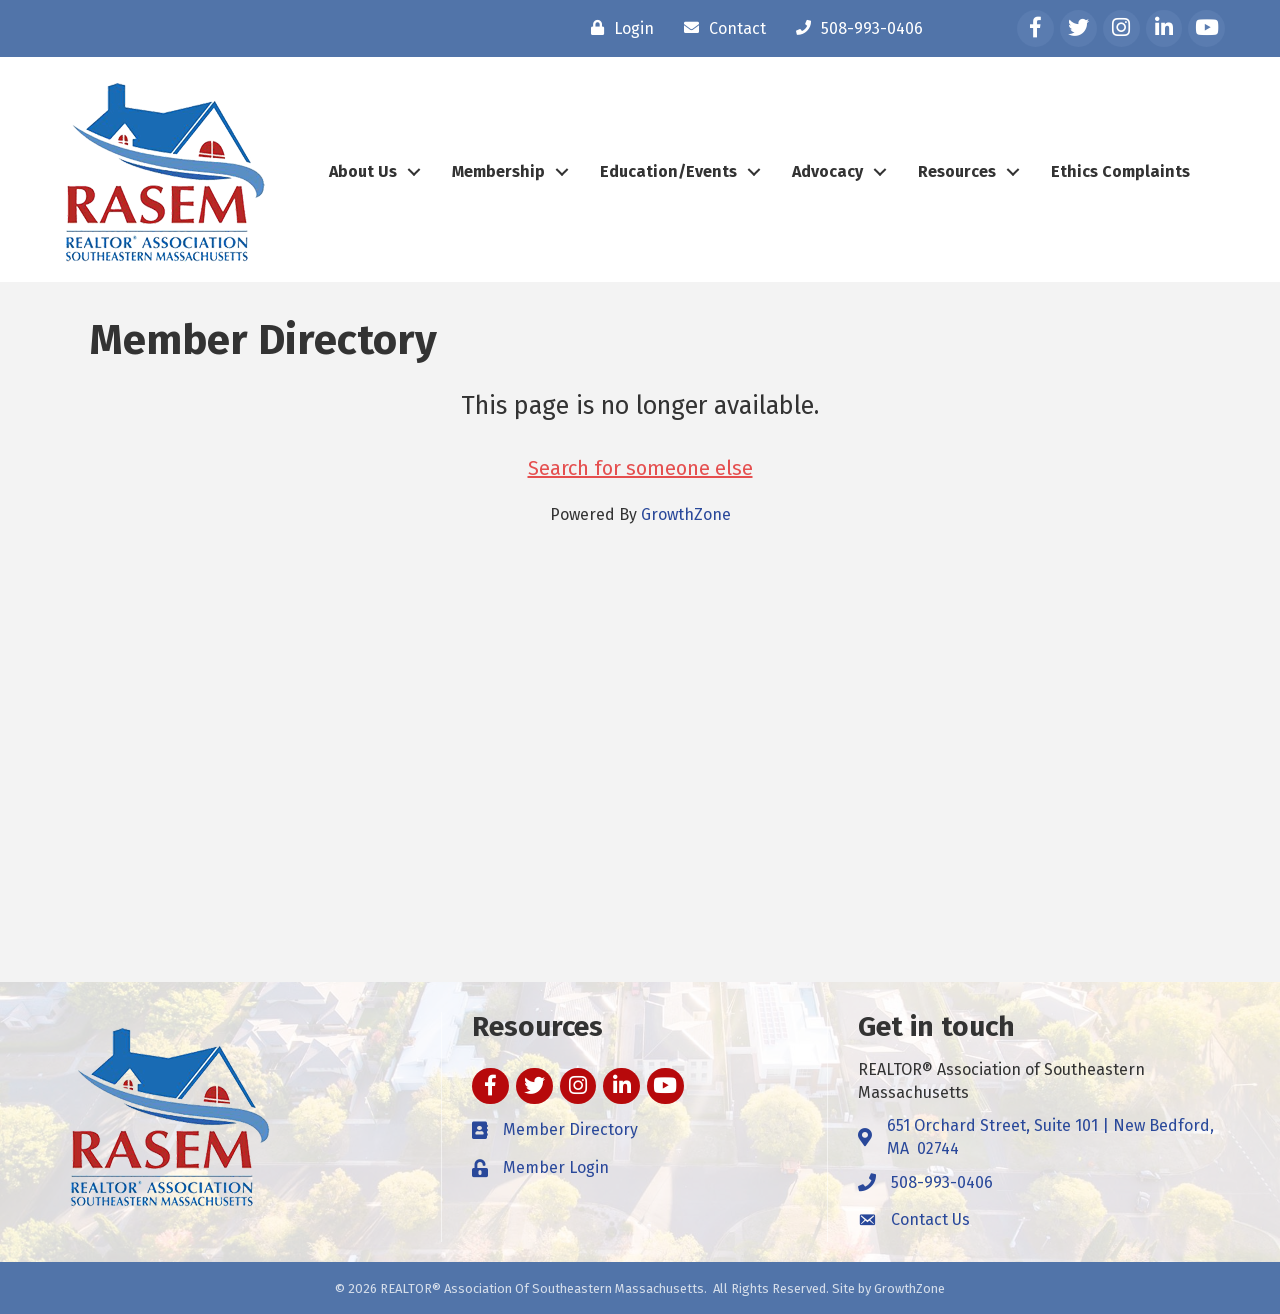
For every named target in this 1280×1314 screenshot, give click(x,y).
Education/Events (668, 171)
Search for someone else (640, 468)
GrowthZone (686, 514)
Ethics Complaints (1120, 171)
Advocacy (827, 171)
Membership (498, 171)
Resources (957, 171)
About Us (363, 171)
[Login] (617, 28)
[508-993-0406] (854, 28)
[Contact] (720, 28)
